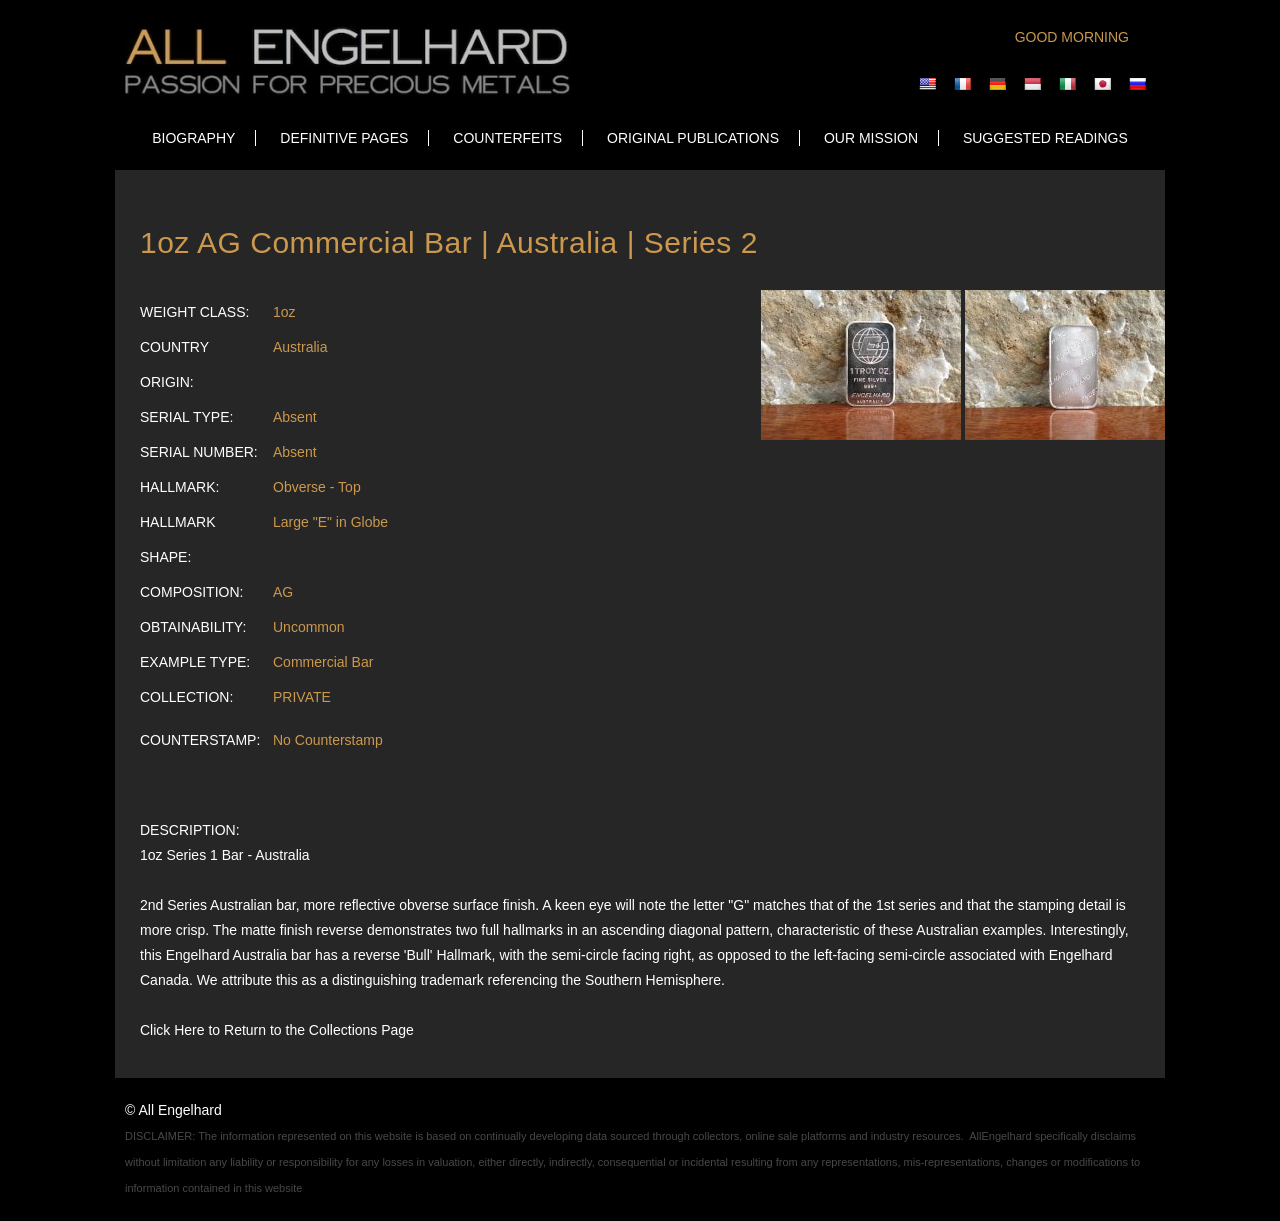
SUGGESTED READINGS (1045, 138)
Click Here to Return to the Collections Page (277, 1030)
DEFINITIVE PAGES (344, 138)
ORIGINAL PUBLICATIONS (693, 138)
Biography (193, 138)
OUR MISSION (871, 138)
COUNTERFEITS (507, 138)
